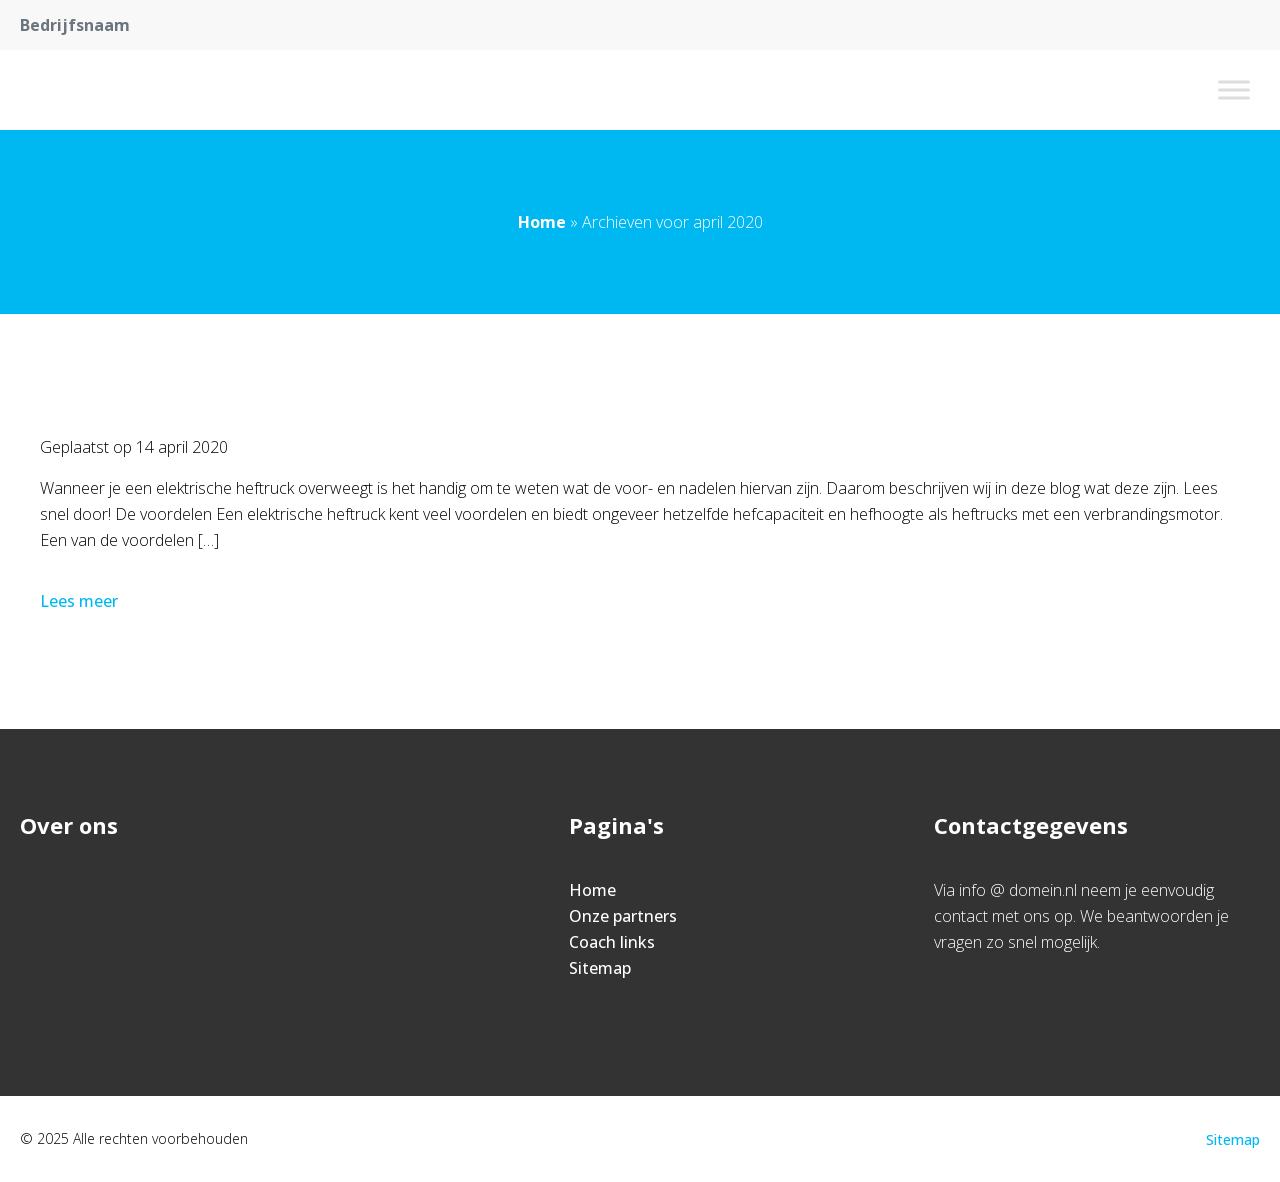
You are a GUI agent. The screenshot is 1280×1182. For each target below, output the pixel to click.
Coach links (612, 942)
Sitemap (600, 968)
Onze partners (623, 916)
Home (542, 222)
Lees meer (81, 601)
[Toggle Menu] (1234, 89)
